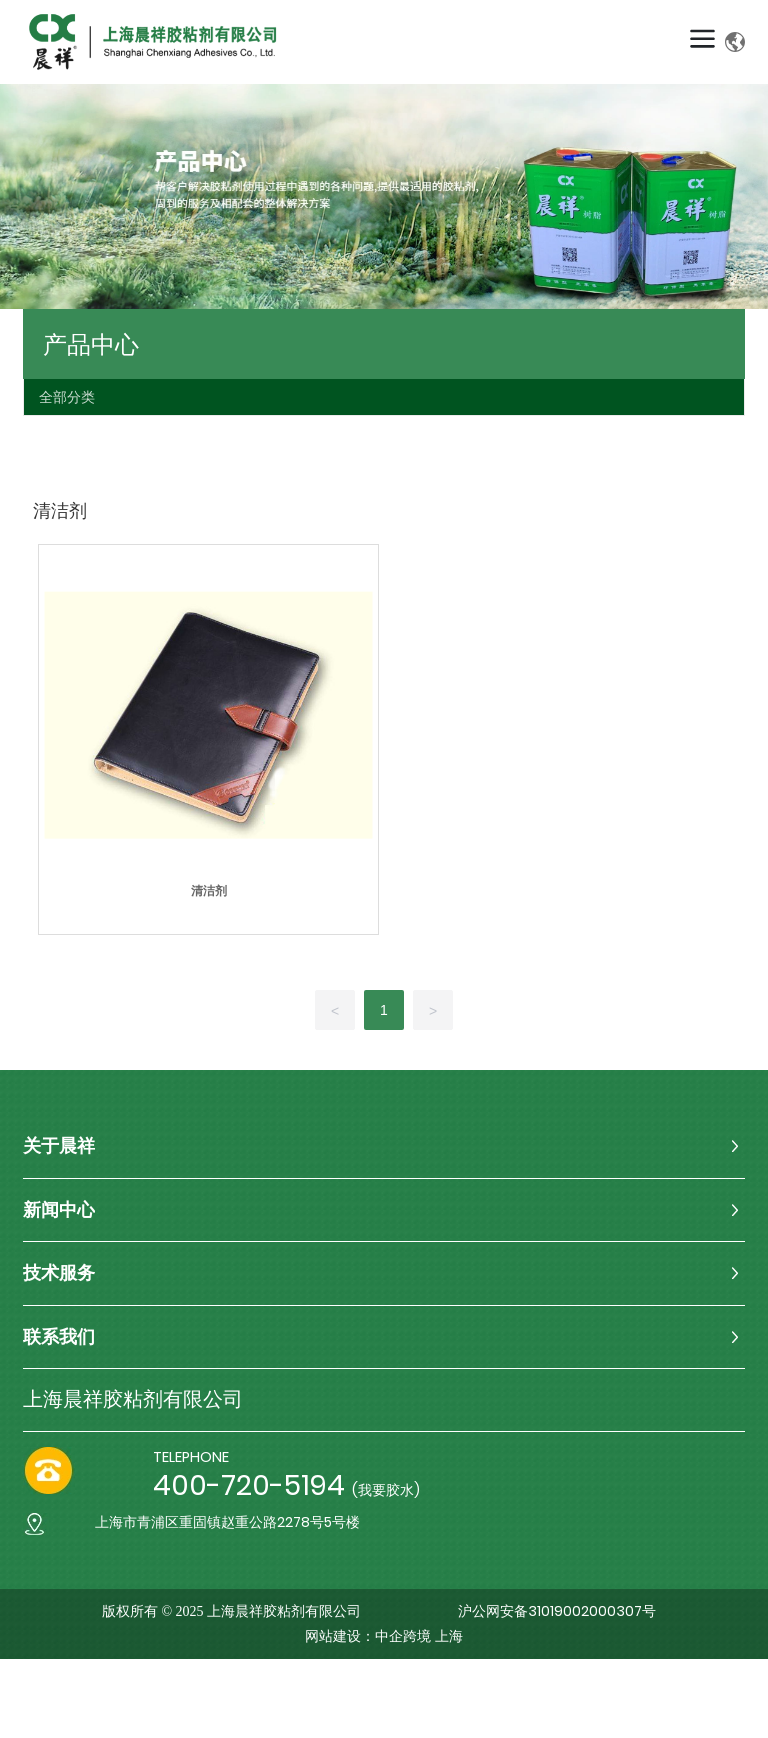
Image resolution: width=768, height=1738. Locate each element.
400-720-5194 (249, 1485)
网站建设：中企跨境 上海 (384, 1636)
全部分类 (67, 397)
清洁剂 (209, 891)
